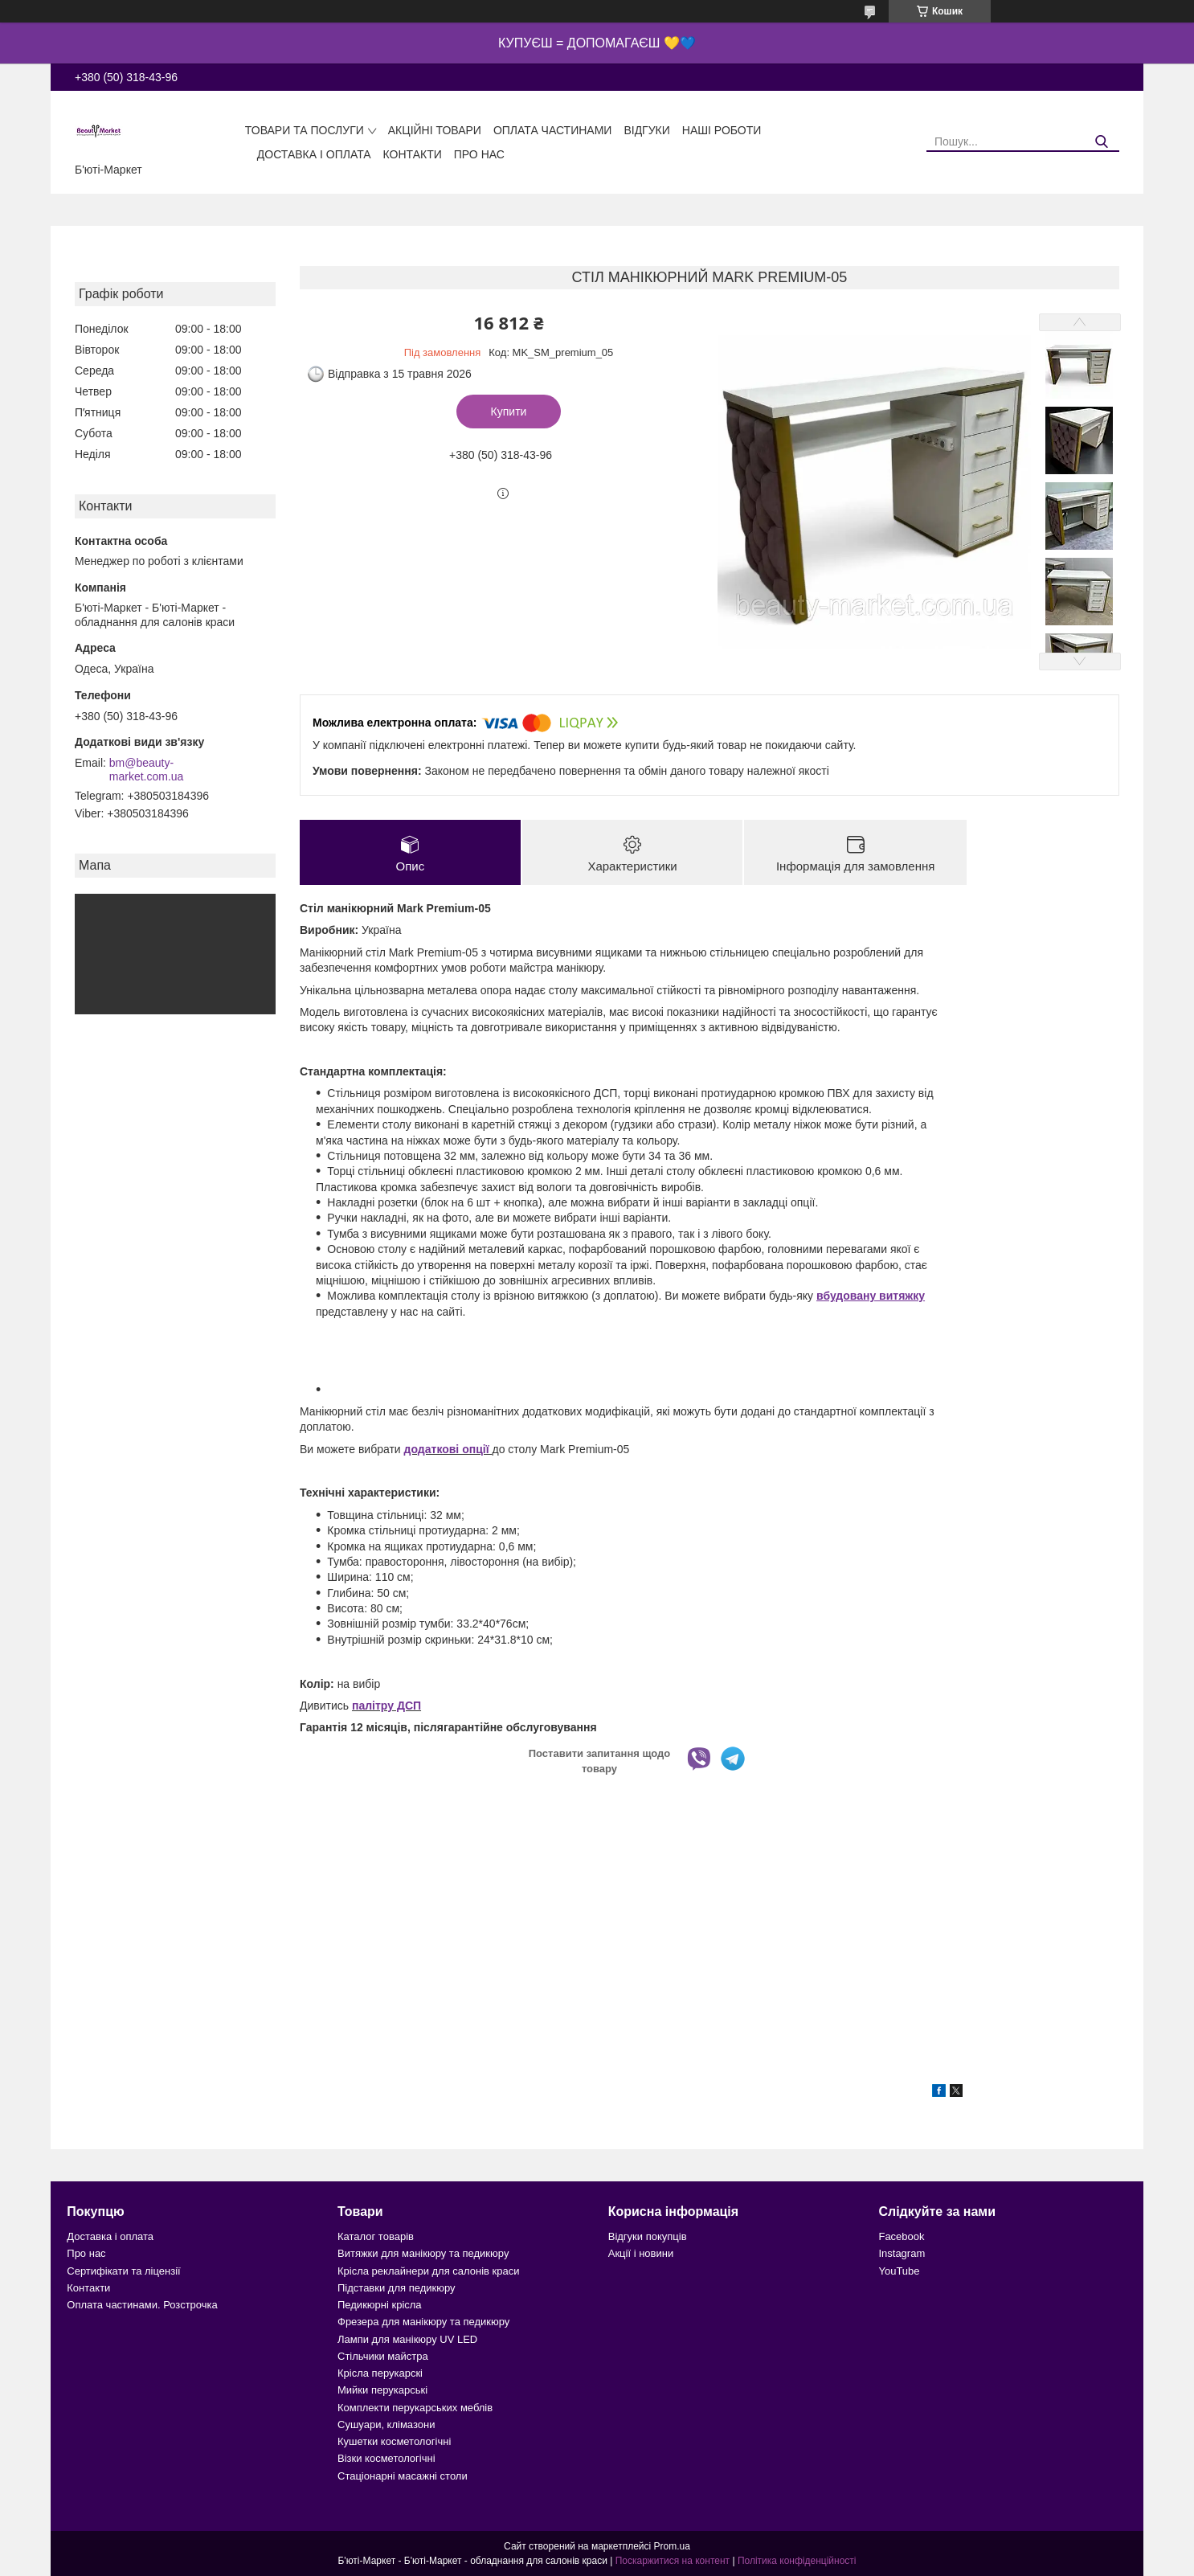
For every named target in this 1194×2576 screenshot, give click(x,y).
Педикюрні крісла (379, 2305)
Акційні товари (434, 130)
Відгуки (646, 130)
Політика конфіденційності (797, 2560)
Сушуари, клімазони (386, 2424)
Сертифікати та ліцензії (123, 2271)
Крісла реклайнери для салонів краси (428, 2271)
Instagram (901, 2253)
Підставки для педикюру (396, 2288)
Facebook (901, 2236)
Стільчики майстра (382, 2356)
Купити (509, 411)
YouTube (898, 2271)
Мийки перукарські (382, 2390)
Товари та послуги (304, 130)
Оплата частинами (552, 130)
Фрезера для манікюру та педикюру (423, 2322)
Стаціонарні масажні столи (402, 2476)
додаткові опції (448, 1449)
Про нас (479, 154)
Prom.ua (672, 2546)
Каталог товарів (375, 2236)
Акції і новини (640, 2253)
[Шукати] (1101, 142)
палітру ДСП (386, 1705)
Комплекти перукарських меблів (415, 2408)
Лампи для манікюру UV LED (407, 2339)
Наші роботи (722, 130)
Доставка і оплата (314, 154)
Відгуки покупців (647, 2236)
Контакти (412, 154)
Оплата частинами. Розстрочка (142, 2305)
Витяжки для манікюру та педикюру (423, 2253)
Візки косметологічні (386, 2458)
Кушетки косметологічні (394, 2441)
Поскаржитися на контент (672, 2560)
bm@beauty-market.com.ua (146, 770)
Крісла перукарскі (380, 2373)
